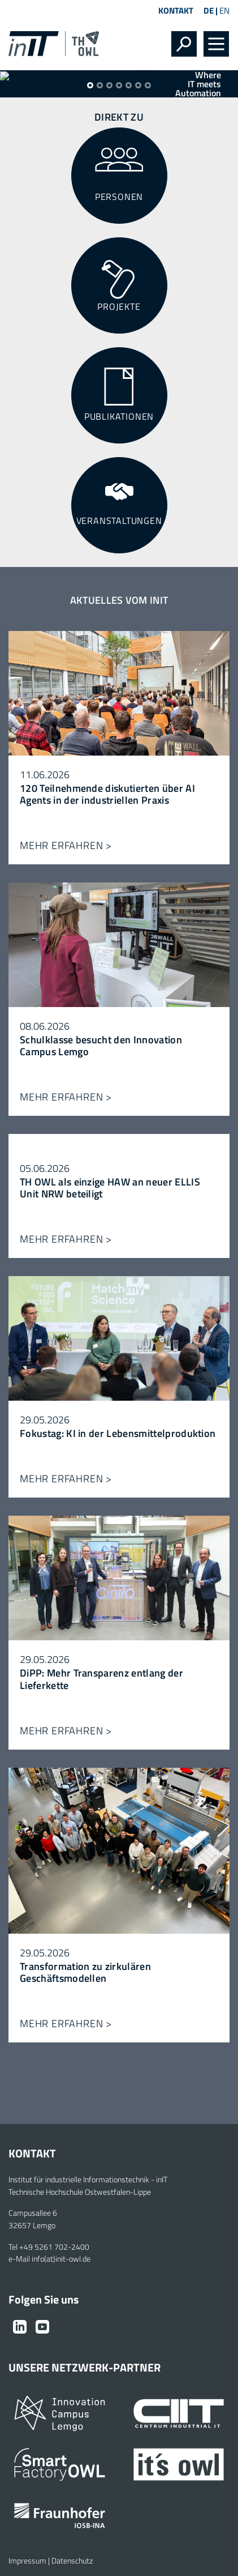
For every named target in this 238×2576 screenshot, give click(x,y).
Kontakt (175, 10)
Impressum (27, 2560)
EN (224, 10)
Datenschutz (72, 2560)
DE (209, 10)
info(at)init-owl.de (61, 2259)
